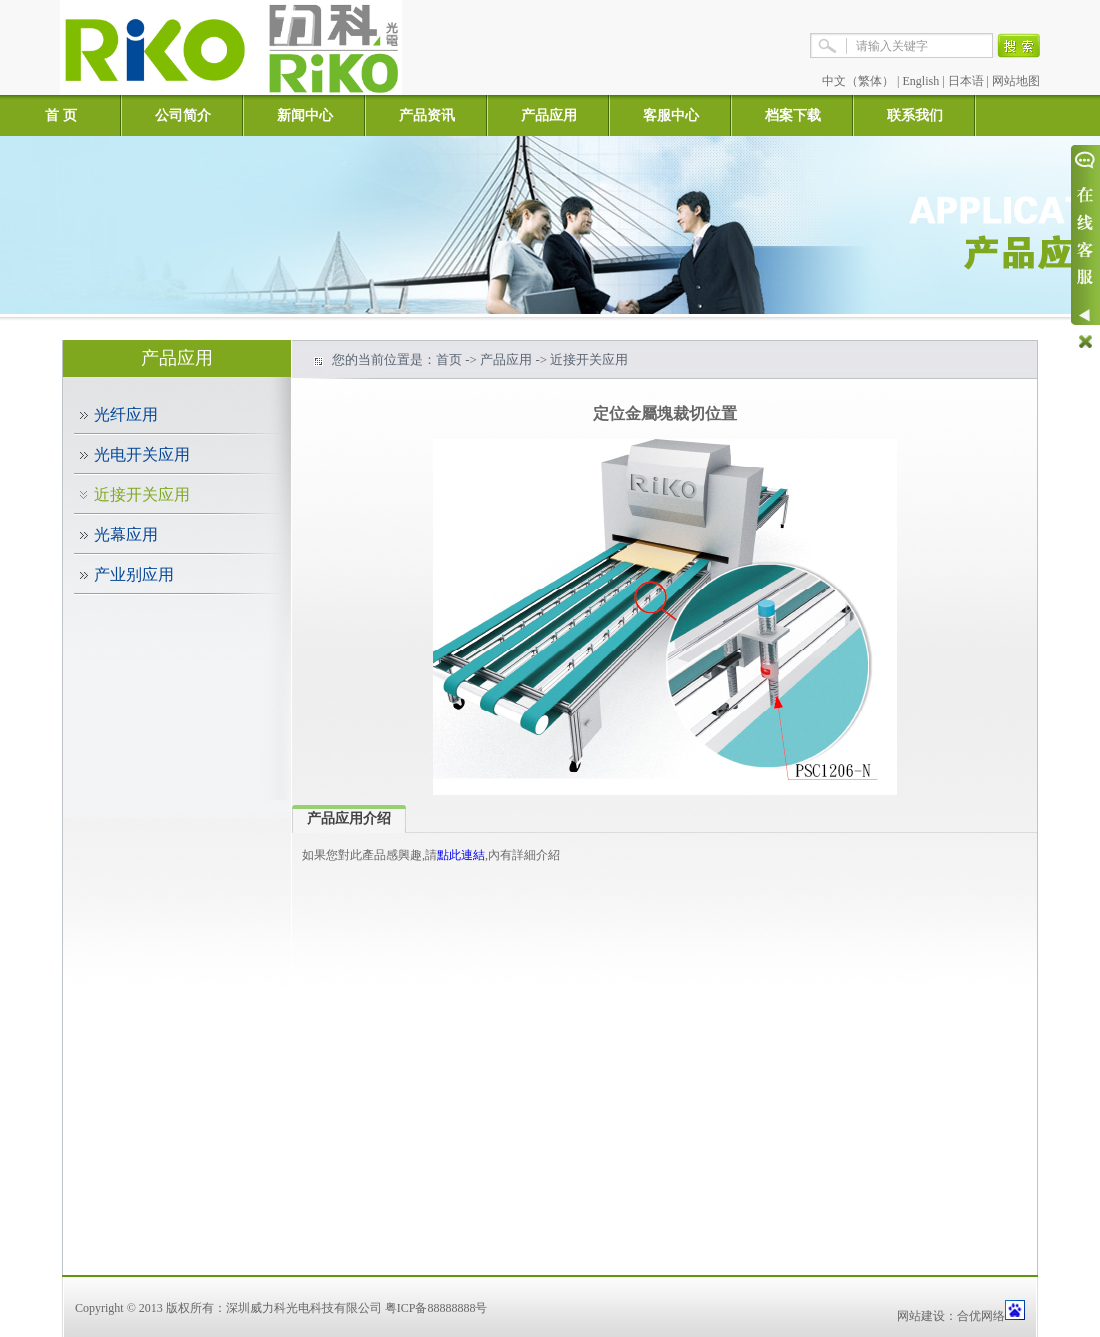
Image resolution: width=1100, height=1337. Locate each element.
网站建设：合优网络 (951, 1316)
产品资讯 (427, 115)
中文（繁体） (858, 81)
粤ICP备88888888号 (436, 1308)
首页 (449, 359)
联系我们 (915, 115)
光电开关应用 (142, 454)
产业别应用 (134, 574)
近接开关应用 (142, 494)
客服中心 (671, 115)
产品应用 (549, 115)
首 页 (61, 115)
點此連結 (461, 855)
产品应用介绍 (349, 818)
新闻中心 (305, 115)
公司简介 (183, 115)
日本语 (966, 81)
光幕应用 (126, 534)
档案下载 (793, 115)
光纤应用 (126, 414)
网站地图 (1016, 81)
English (921, 81)
